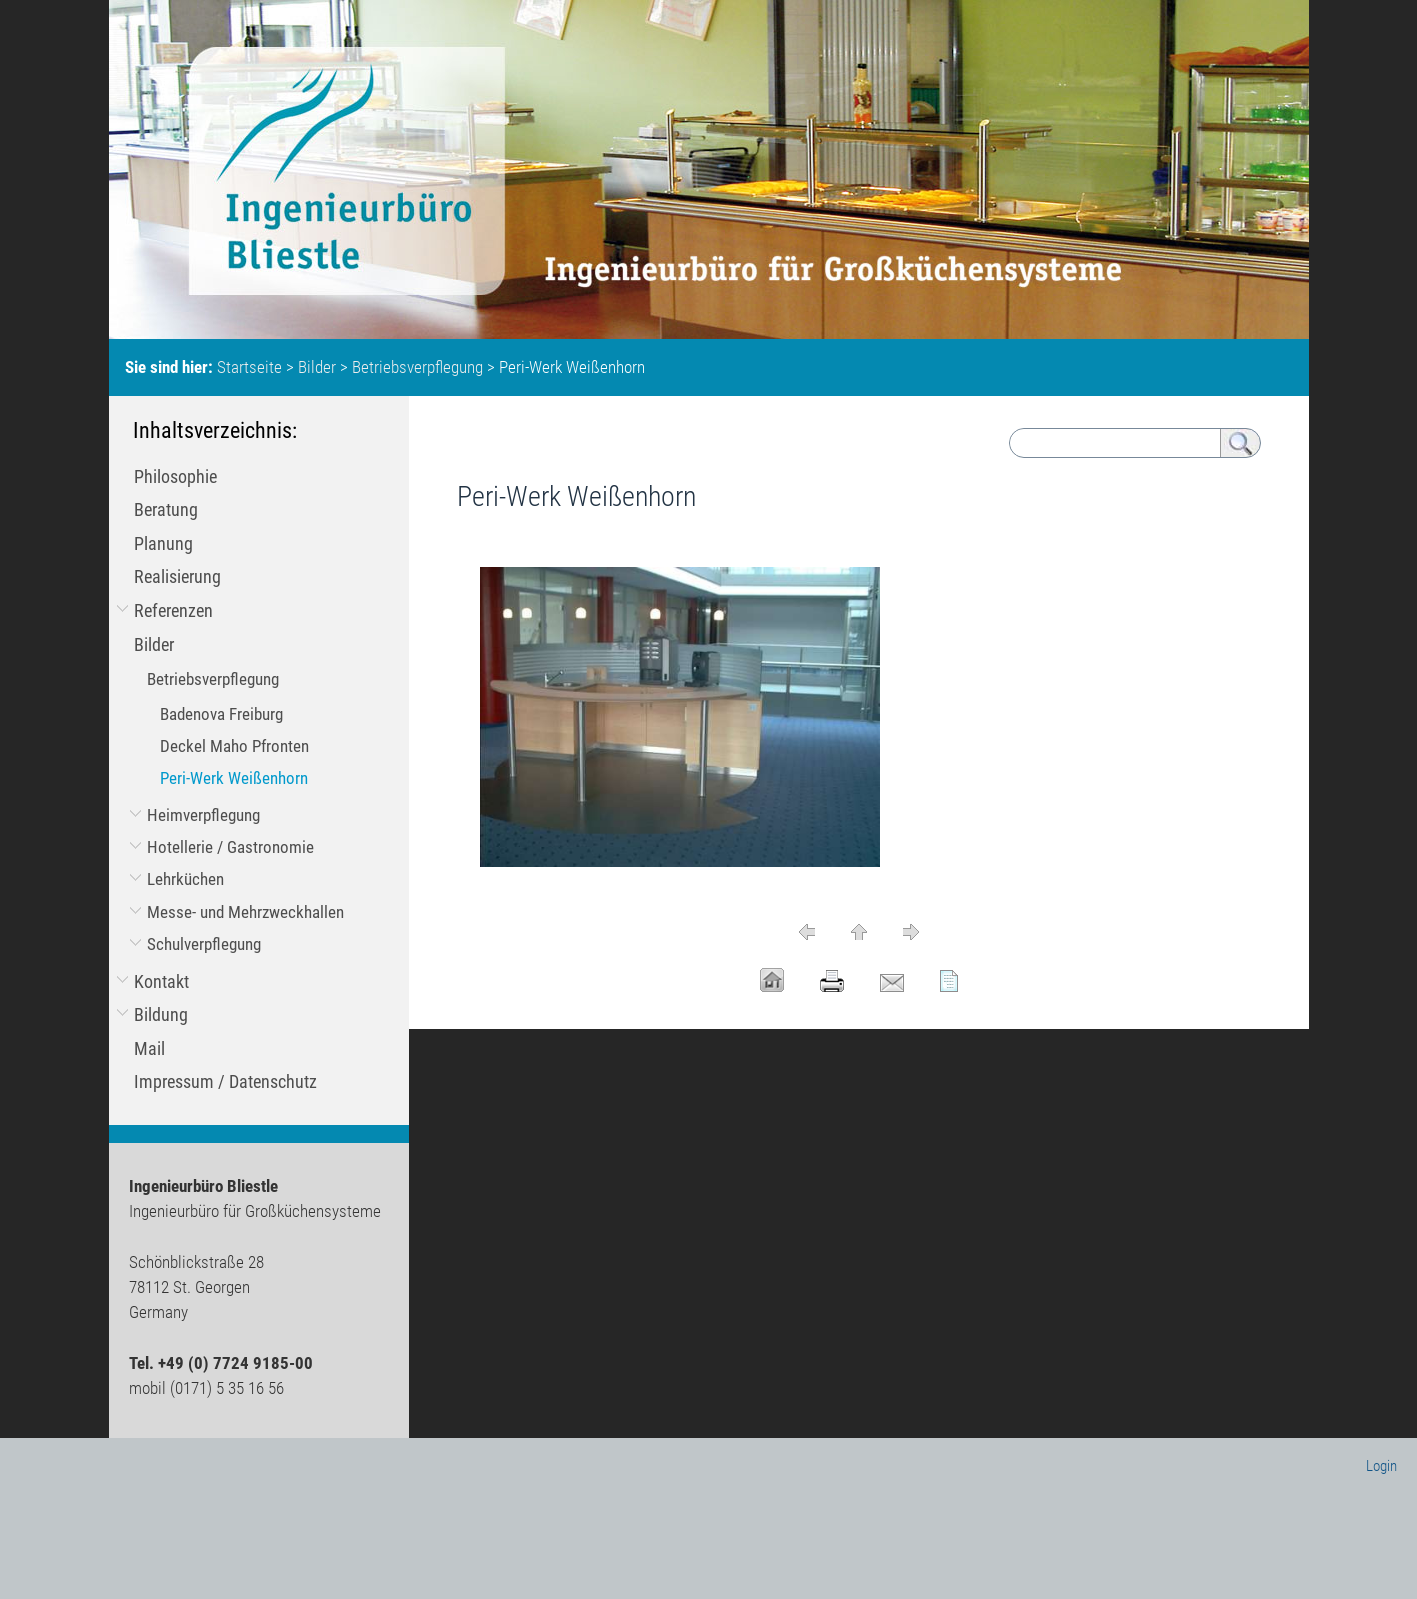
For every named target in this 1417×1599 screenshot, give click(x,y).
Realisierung (177, 576)
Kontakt (161, 981)
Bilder (317, 367)
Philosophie (175, 476)
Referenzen (173, 610)
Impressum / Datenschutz (225, 1081)
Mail (149, 1048)
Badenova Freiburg (221, 714)
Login (1381, 1466)
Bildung (161, 1014)
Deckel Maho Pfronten (234, 746)
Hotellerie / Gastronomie (230, 847)
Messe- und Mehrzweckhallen (245, 912)
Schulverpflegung (204, 944)
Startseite (249, 367)
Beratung (166, 509)
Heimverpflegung (203, 815)
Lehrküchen (185, 879)
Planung (163, 543)
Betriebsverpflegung (417, 367)
